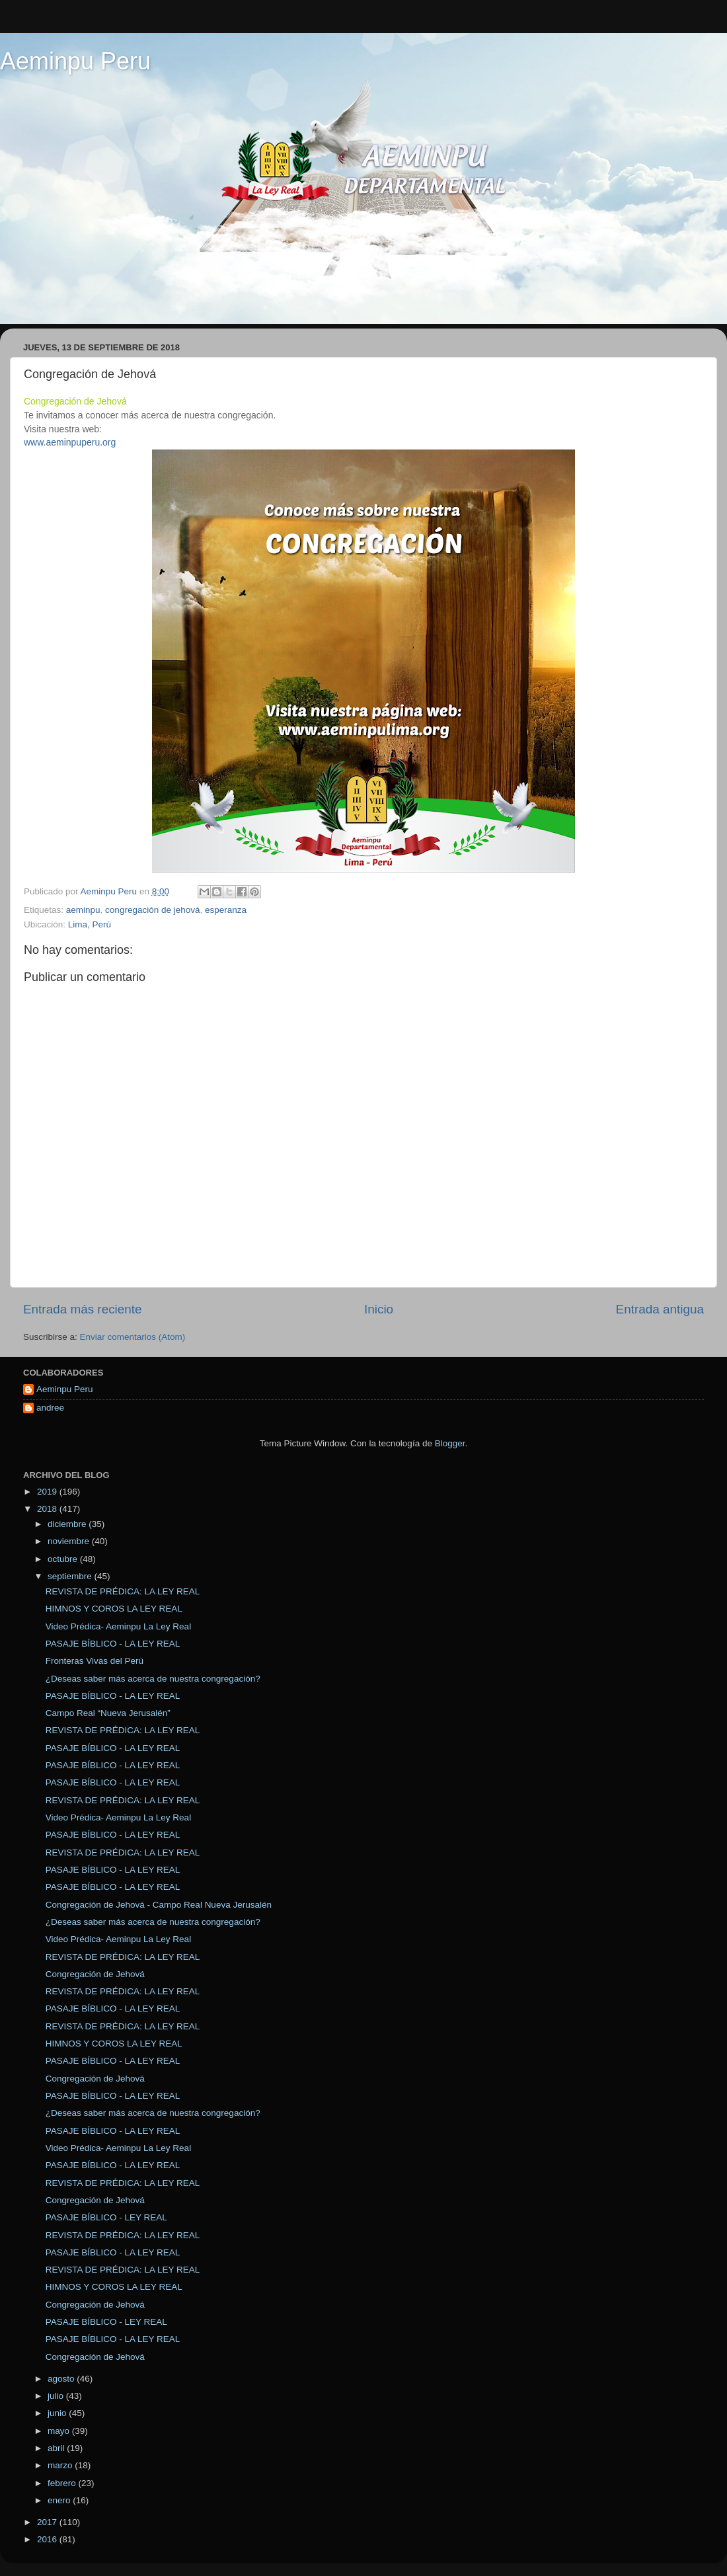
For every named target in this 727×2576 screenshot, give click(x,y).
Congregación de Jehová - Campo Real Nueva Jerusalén (159, 1905)
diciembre (68, 1524)
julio (57, 2396)
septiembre (71, 1576)
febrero (63, 2483)
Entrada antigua (660, 1309)
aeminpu (83, 910)
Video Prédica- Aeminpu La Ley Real (118, 1626)
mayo (60, 2431)
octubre (64, 1559)
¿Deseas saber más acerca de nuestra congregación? (153, 1679)
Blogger (450, 1443)
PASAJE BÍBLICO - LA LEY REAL (113, 1644)
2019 (48, 1492)
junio (58, 2413)
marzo (61, 2465)
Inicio (378, 1309)
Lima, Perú (89, 924)
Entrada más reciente (82, 1309)
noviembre (70, 1541)
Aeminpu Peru (75, 61)
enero (60, 2500)
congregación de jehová (152, 910)
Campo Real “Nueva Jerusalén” (108, 1713)
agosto (62, 2379)
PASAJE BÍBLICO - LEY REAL (106, 2217)
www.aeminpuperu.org (70, 442)
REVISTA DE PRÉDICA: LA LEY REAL (123, 1591)
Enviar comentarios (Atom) (133, 1337)
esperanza (226, 910)
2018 (48, 1509)
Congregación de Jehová (95, 1974)
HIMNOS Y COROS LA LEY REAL (114, 1609)
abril (57, 2448)
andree (50, 1408)
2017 (48, 2522)
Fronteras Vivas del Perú (94, 1661)
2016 (48, 2539)
